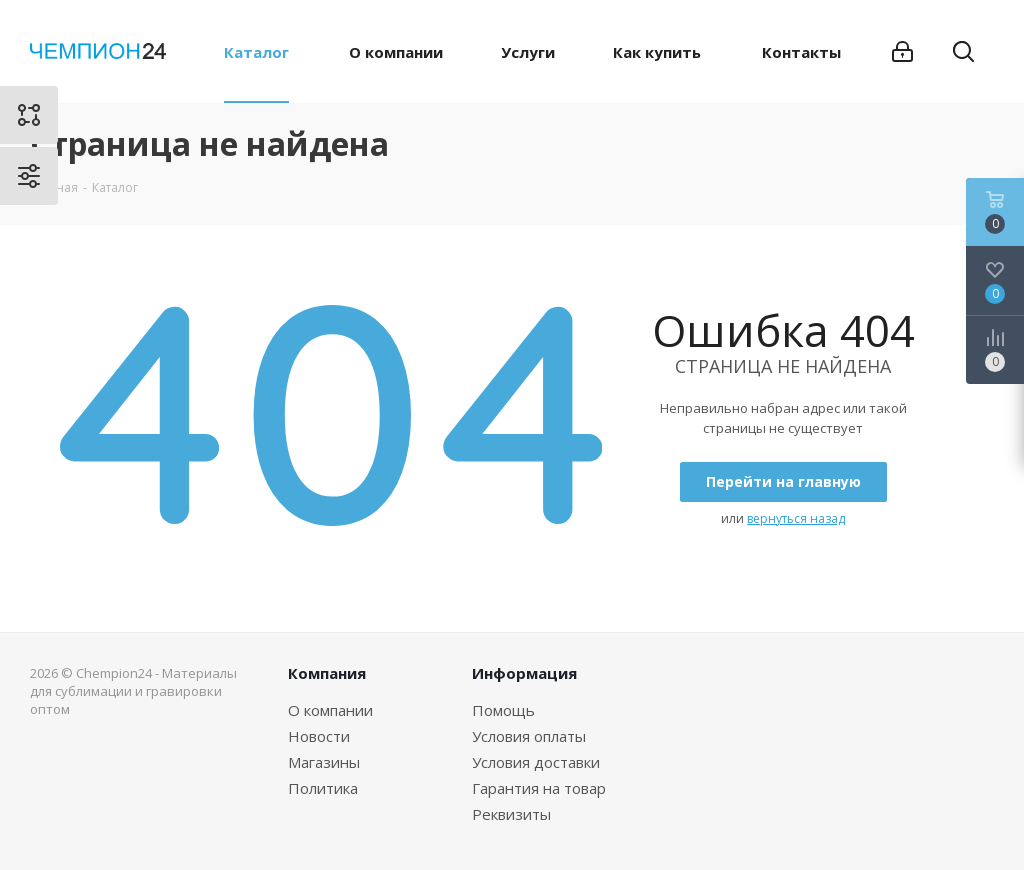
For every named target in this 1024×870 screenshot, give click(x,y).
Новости (319, 736)
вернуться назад (796, 518)
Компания (327, 673)
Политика (323, 788)
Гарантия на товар (539, 788)
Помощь (503, 710)
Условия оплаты (529, 736)
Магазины (324, 762)
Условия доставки (536, 762)
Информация (524, 673)
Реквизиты (511, 814)
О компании (330, 710)
